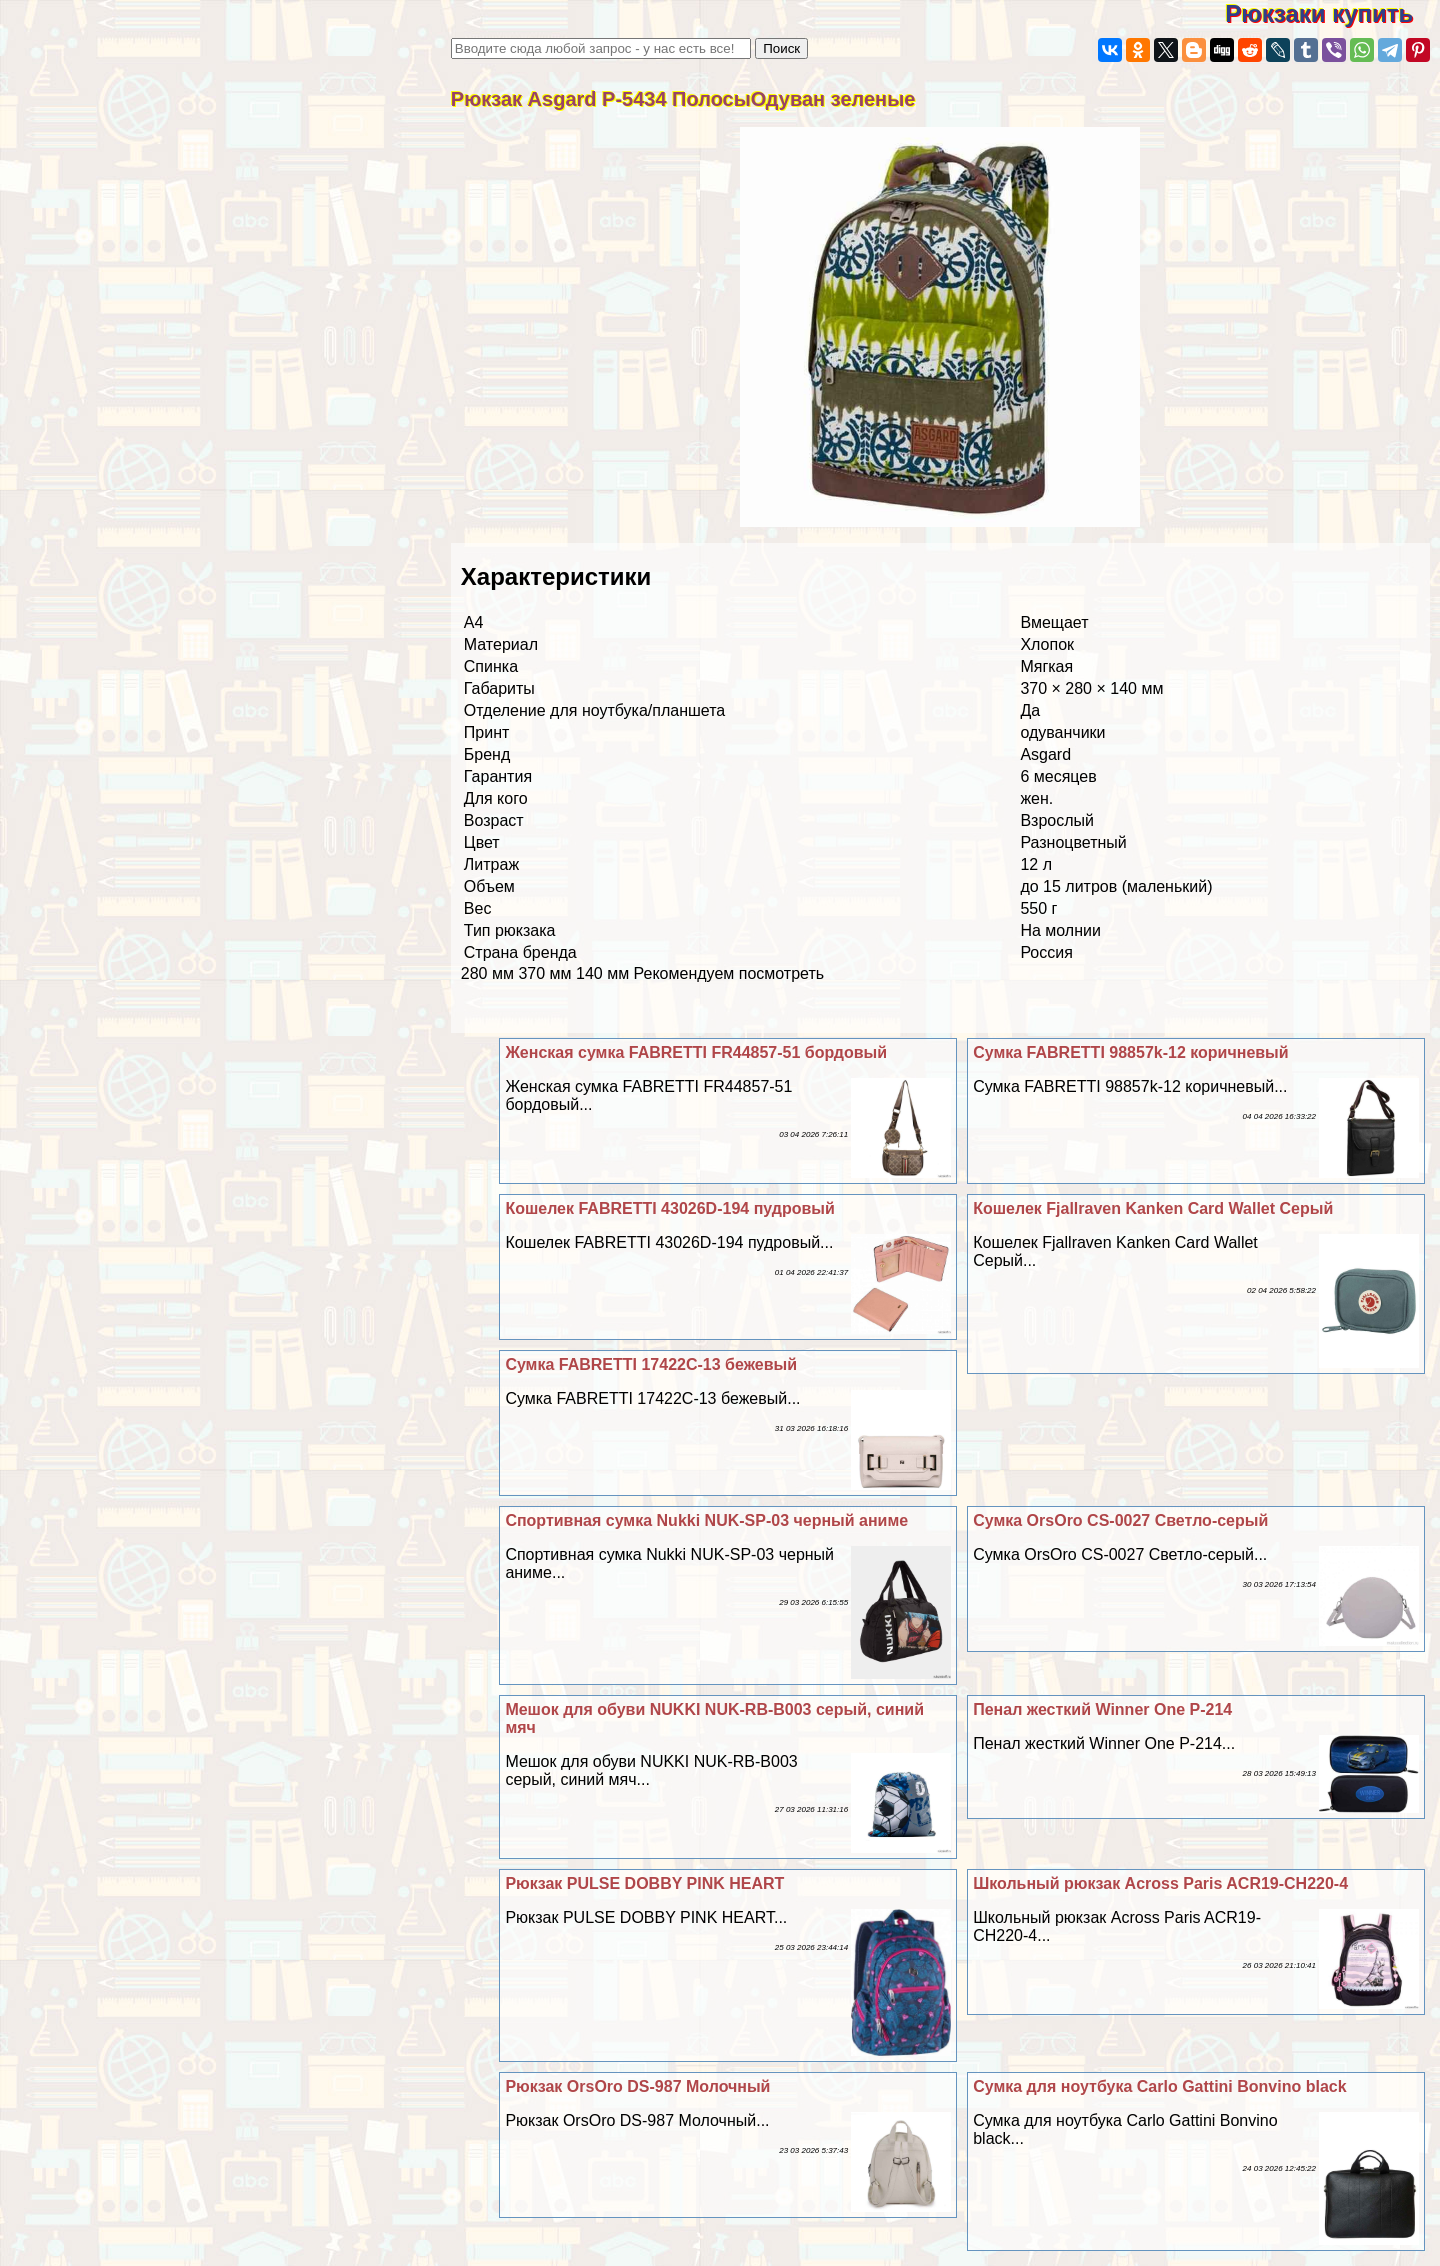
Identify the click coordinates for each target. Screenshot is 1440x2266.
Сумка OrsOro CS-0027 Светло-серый (1120, 1520)
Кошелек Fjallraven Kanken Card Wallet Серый (1153, 1208)
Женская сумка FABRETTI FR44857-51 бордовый (696, 1052)
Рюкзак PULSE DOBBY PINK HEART (644, 1883)
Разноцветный (1073, 842)
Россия (1046, 952)
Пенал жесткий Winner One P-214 (1102, 1709)
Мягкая (1046, 666)
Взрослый (1057, 820)
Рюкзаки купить (1332, 13)
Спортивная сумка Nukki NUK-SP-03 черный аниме (706, 1520)
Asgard (1045, 754)
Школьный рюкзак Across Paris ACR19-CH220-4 (1160, 1883)
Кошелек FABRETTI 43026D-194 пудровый (669, 1208)
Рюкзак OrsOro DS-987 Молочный (637, 2086)
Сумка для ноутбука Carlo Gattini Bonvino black (1159, 2086)
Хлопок (1047, 644)
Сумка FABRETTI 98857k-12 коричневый (1130, 1052)
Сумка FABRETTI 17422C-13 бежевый (651, 1364)
